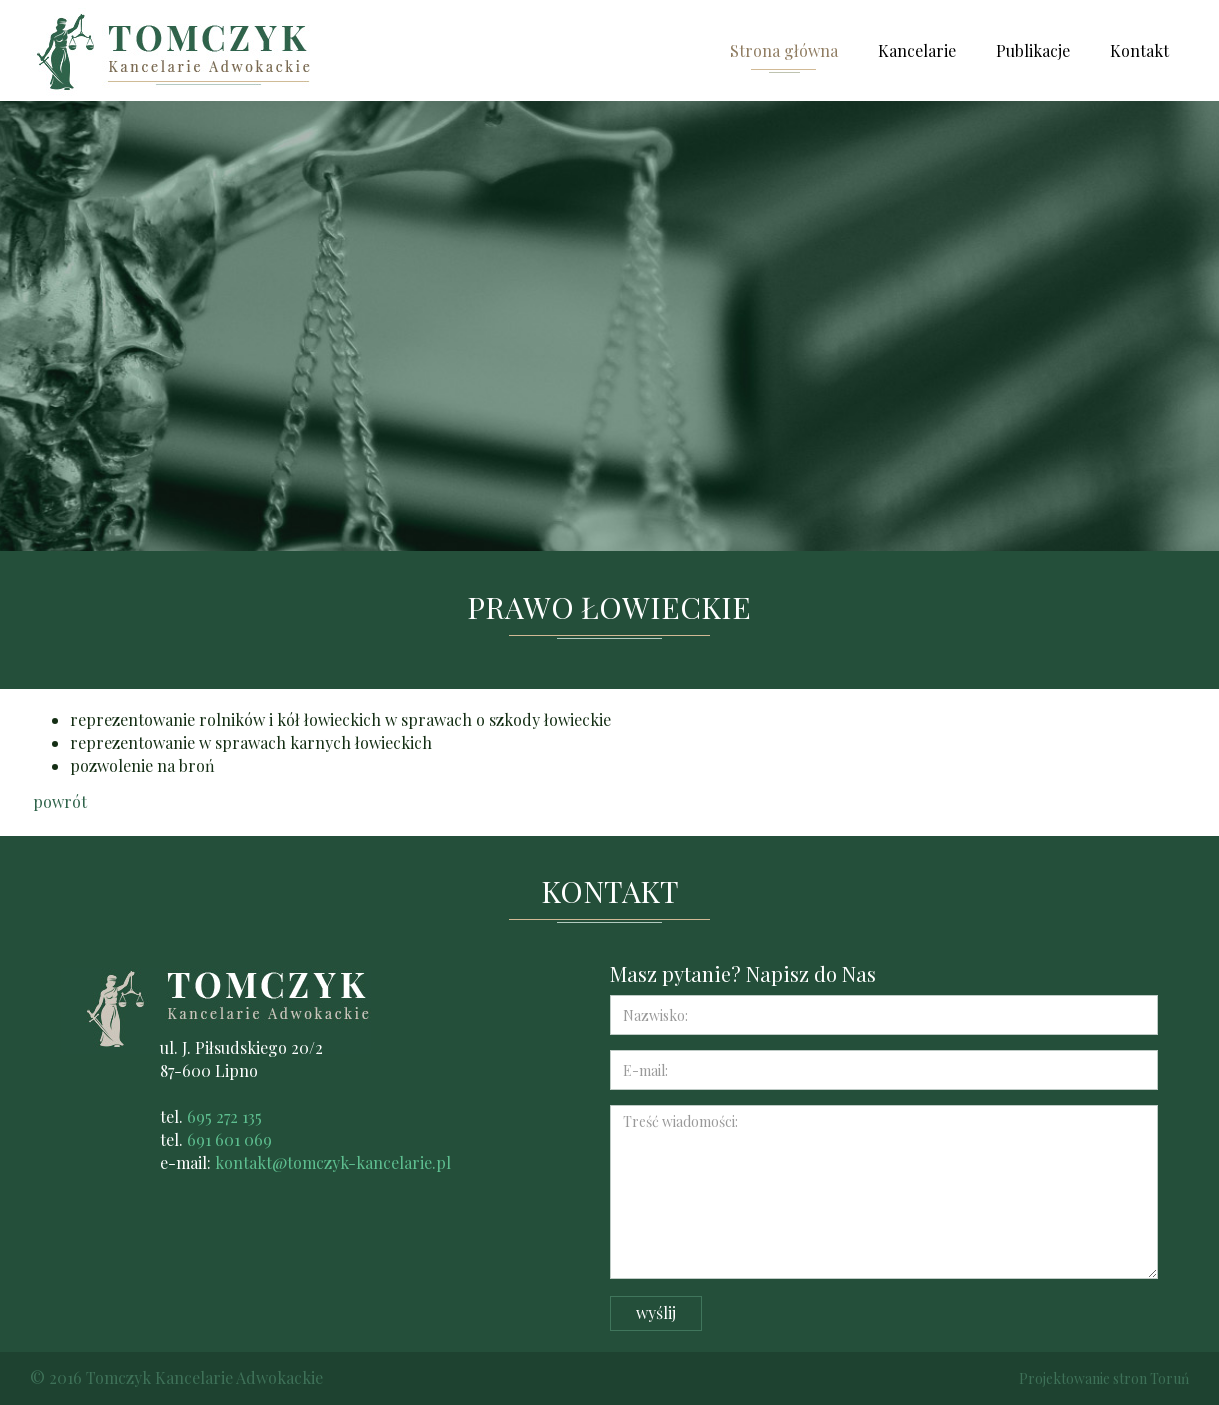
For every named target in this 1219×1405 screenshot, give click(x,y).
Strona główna (784, 50)
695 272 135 (224, 1116)
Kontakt (1139, 50)
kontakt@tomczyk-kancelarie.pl (333, 1162)
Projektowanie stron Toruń (1104, 1378)
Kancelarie (917, 50)
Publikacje (1033, 50)
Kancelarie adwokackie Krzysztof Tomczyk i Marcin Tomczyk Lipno (178, 50)
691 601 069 (229, 1139)
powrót (60, 801)
